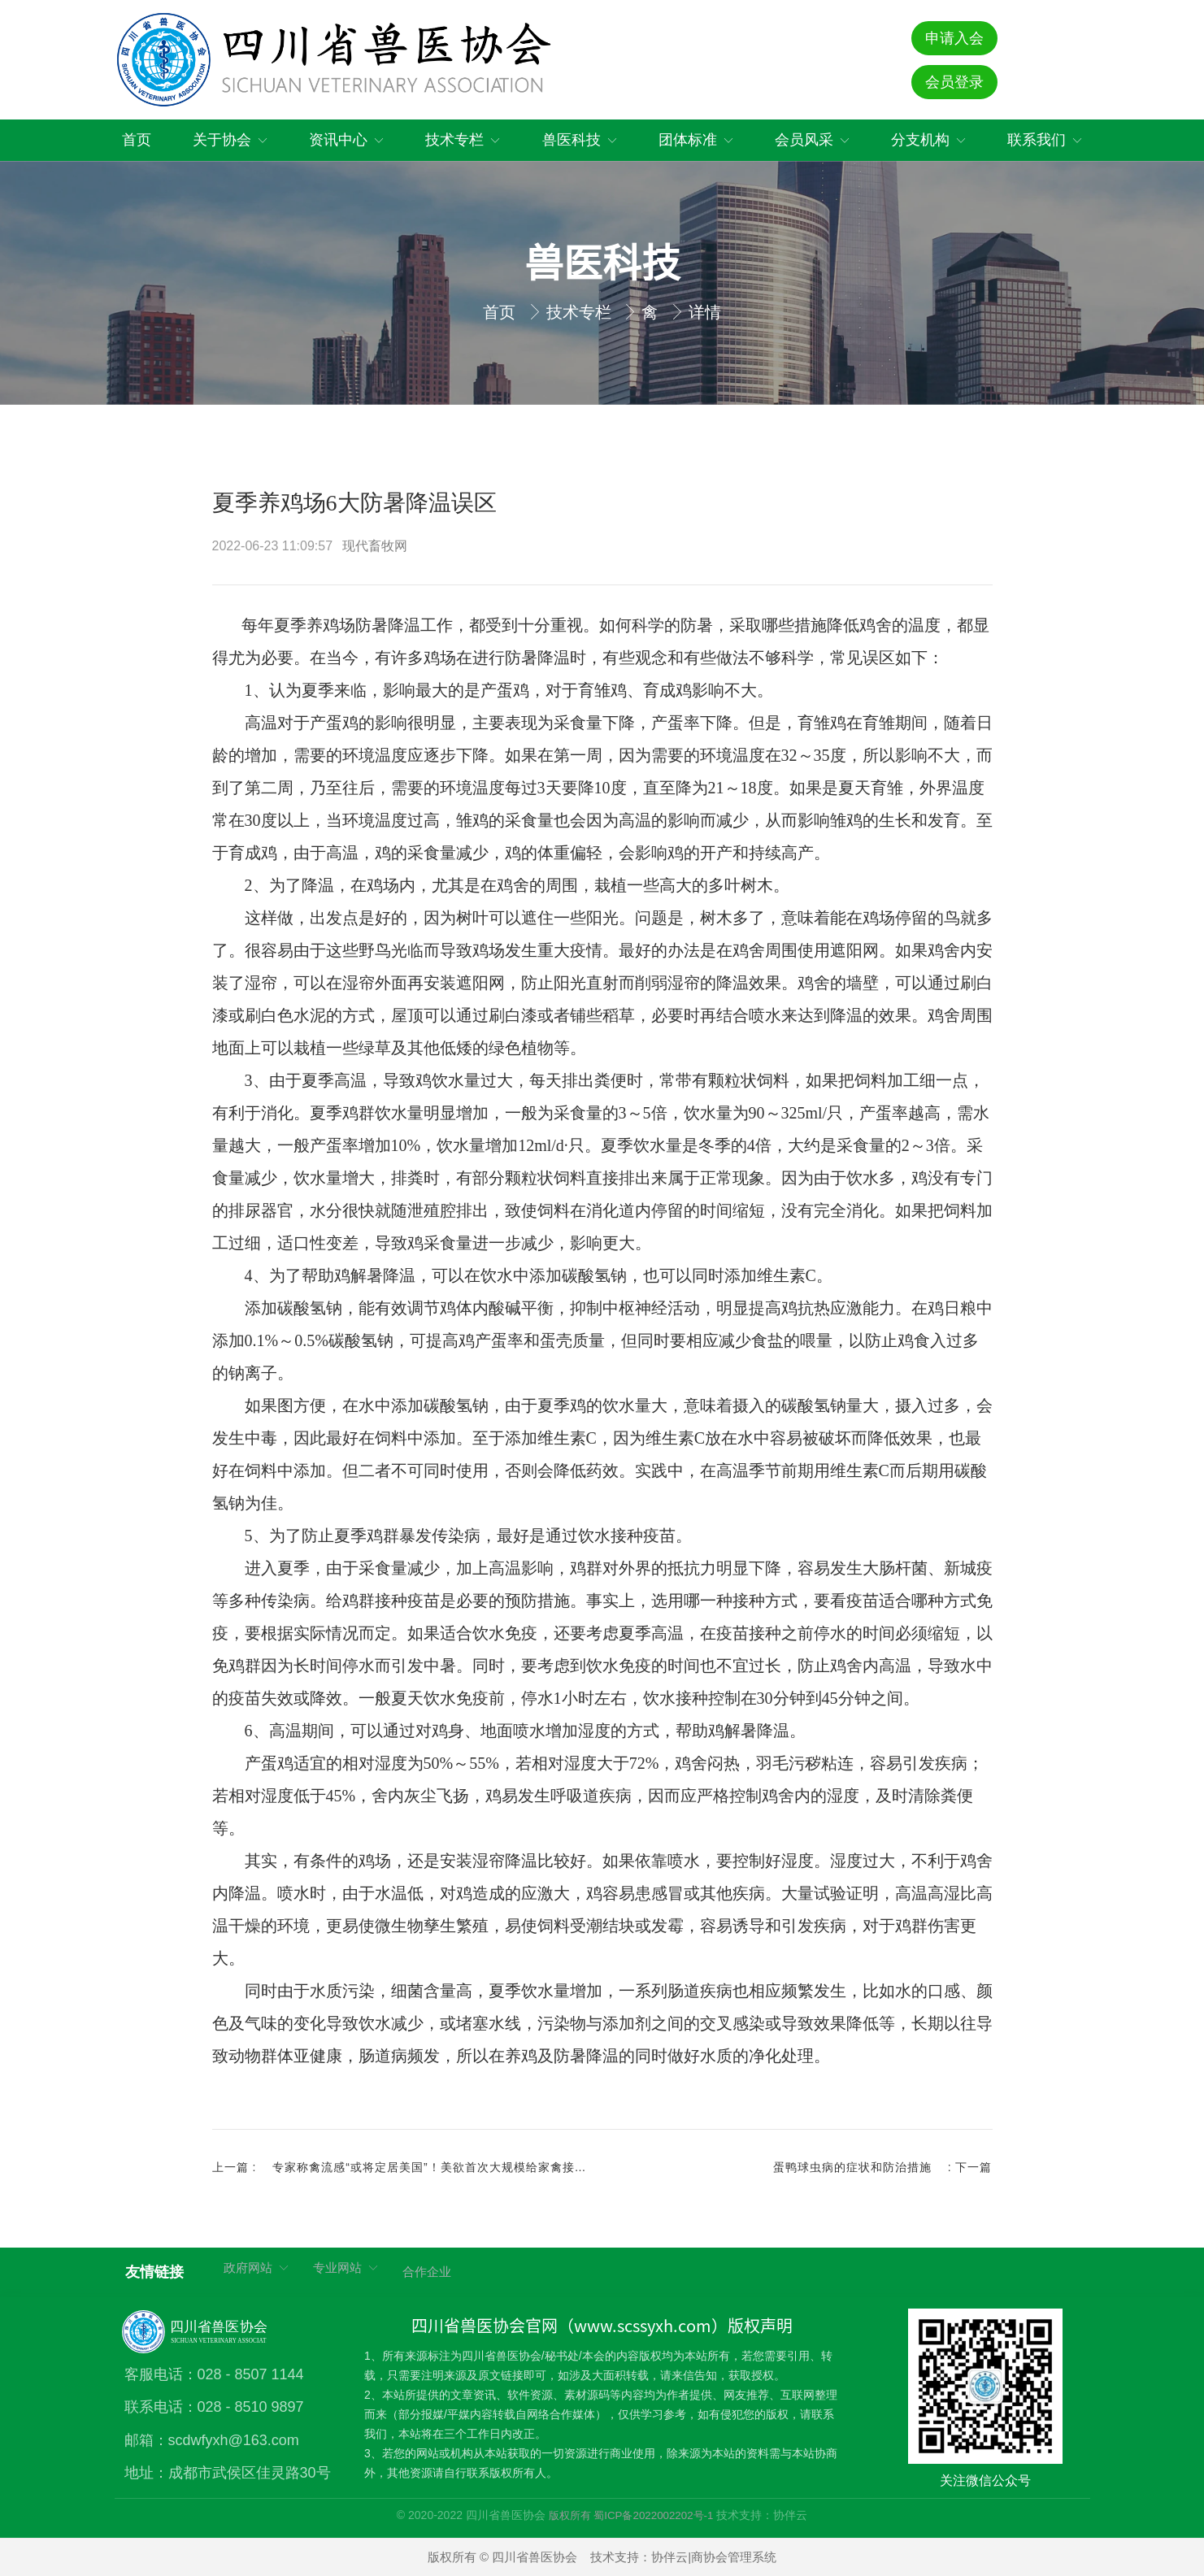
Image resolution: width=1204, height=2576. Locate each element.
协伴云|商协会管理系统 (713, 2557)
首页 (501, 312)
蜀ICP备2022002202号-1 (653, 2515)
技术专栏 (581, 312)
